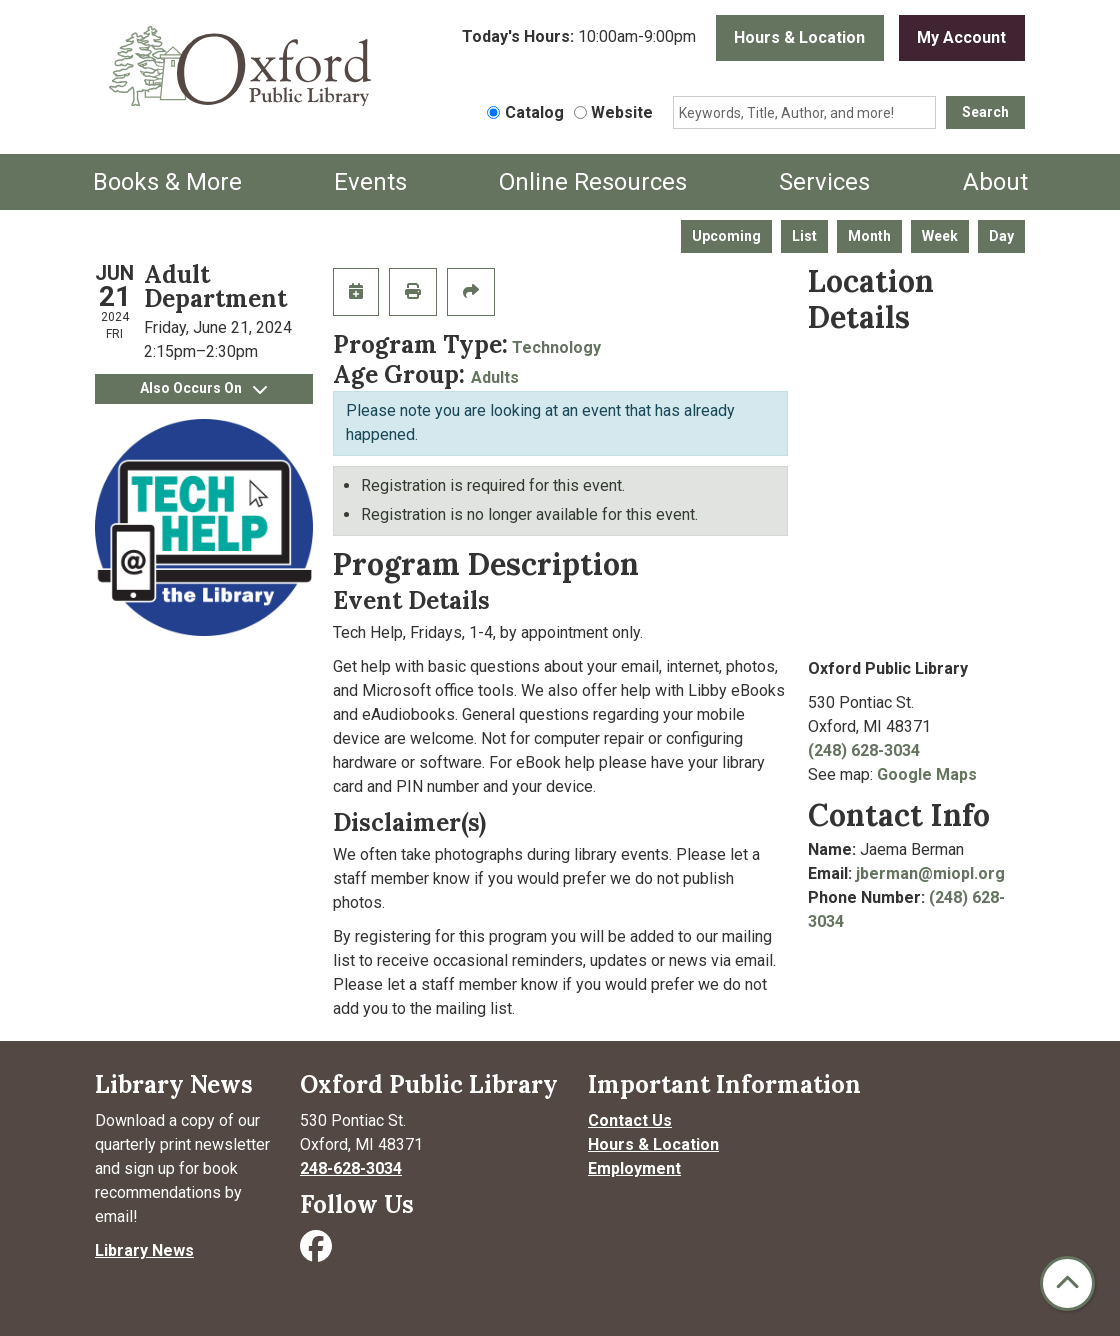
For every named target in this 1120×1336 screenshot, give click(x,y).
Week (940, 236)
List (804, 236)
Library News (144, 1250)
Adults (495, 377)
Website (622, 112)
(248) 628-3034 (864, 750)
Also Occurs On (203, 388)
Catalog (534, 112)
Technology (556, 347)
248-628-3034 (351, 1168)
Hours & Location (799, 37)
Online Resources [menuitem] (593, 182)
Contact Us (630, 1120)
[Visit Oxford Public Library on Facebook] (318, 1252)
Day (1001, 236)
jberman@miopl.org (930, 873)
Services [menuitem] (824, 182)
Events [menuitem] (370, 182)
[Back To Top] (1067, 1283)
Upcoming (726, 236)
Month (869, 236)
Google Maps (927, 774)
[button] (579, 43)
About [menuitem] (995, 182)
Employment (634, 1168)
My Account (961, 37)
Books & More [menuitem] (167, 182)
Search (985, 112)
